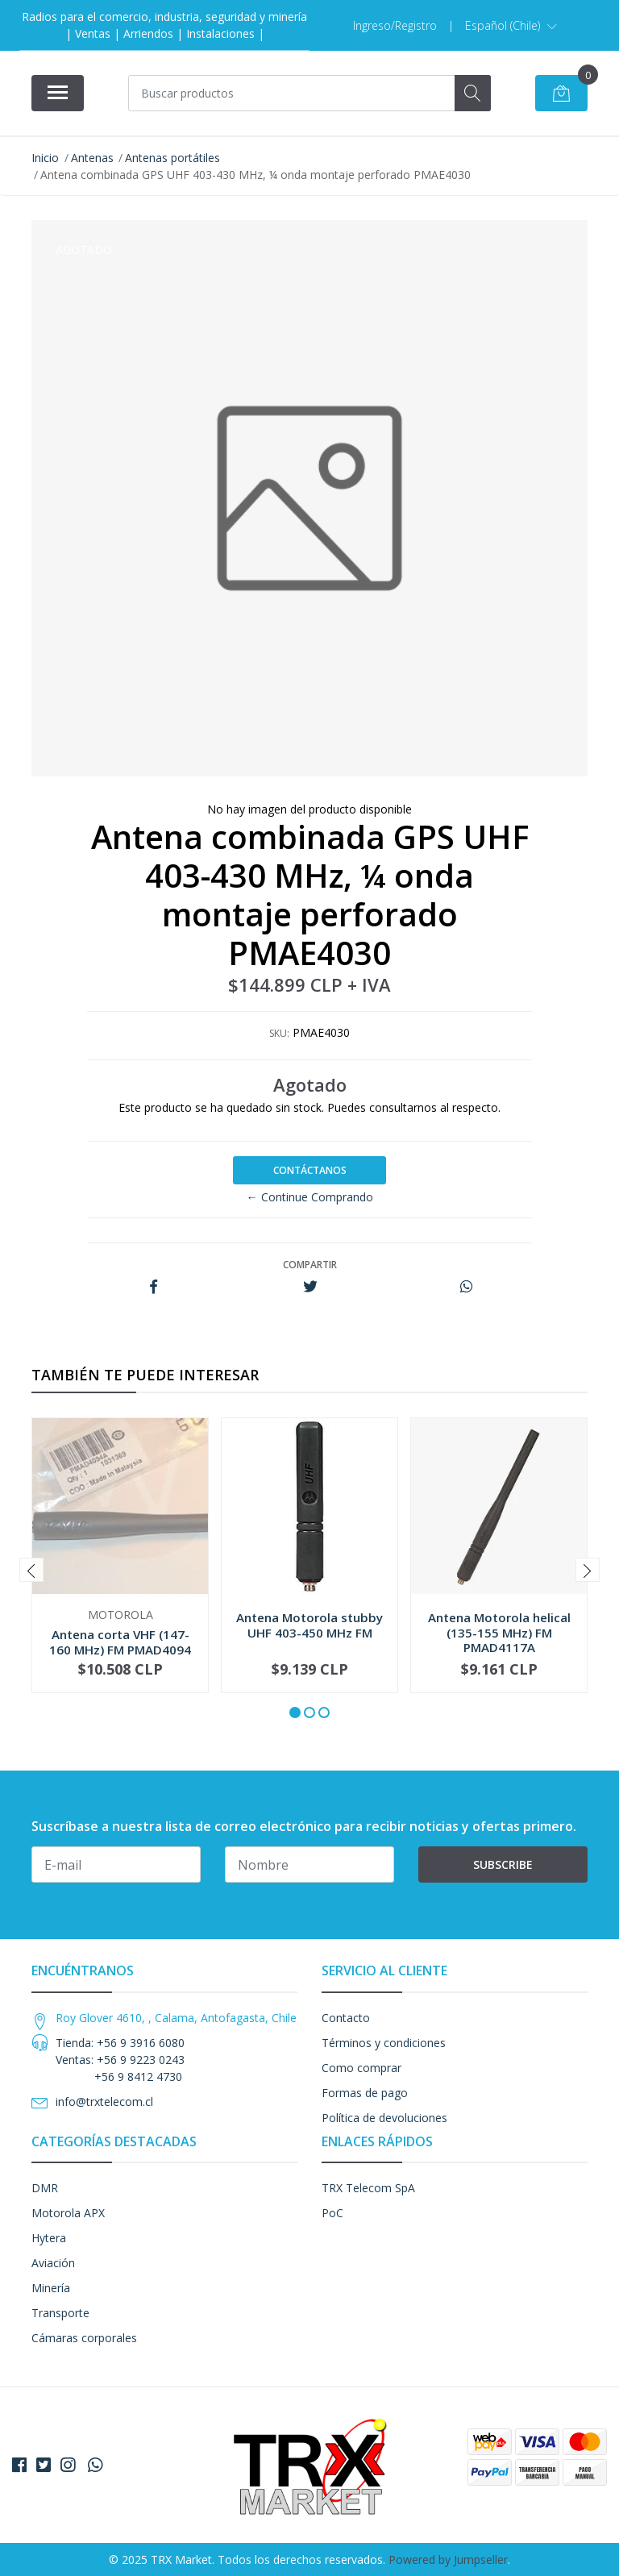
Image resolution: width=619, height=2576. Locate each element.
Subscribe (503, 1864)
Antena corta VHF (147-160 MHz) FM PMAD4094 (120, 1641)
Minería (50, 2287)
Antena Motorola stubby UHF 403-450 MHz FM (309, 1624)
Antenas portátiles (172, 157)
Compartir (310, 1264)
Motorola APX (68, 2212)
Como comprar (361, 2067)
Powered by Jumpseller (448, 2559)
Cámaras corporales (84, 2337)
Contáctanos (310, 1170)
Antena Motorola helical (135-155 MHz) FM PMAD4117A (499, 1631)
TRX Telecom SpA (368, 2187)
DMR (44, 2187)
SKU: (279, 1033)
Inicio (45, 157)
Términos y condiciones (384, 2042)
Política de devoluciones (384, 2117)
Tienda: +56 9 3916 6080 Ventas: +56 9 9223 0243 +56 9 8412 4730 (120, 2059)
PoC (332, 2212)
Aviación (53, 2262)
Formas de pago (365, 2092)
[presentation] (31, 1570)
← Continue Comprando (310, 1197)
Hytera (48, 2237)
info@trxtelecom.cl (104, 2101)
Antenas (92, 157)
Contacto (346, 2017)
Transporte (60, 2312)
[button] (511, 26)
